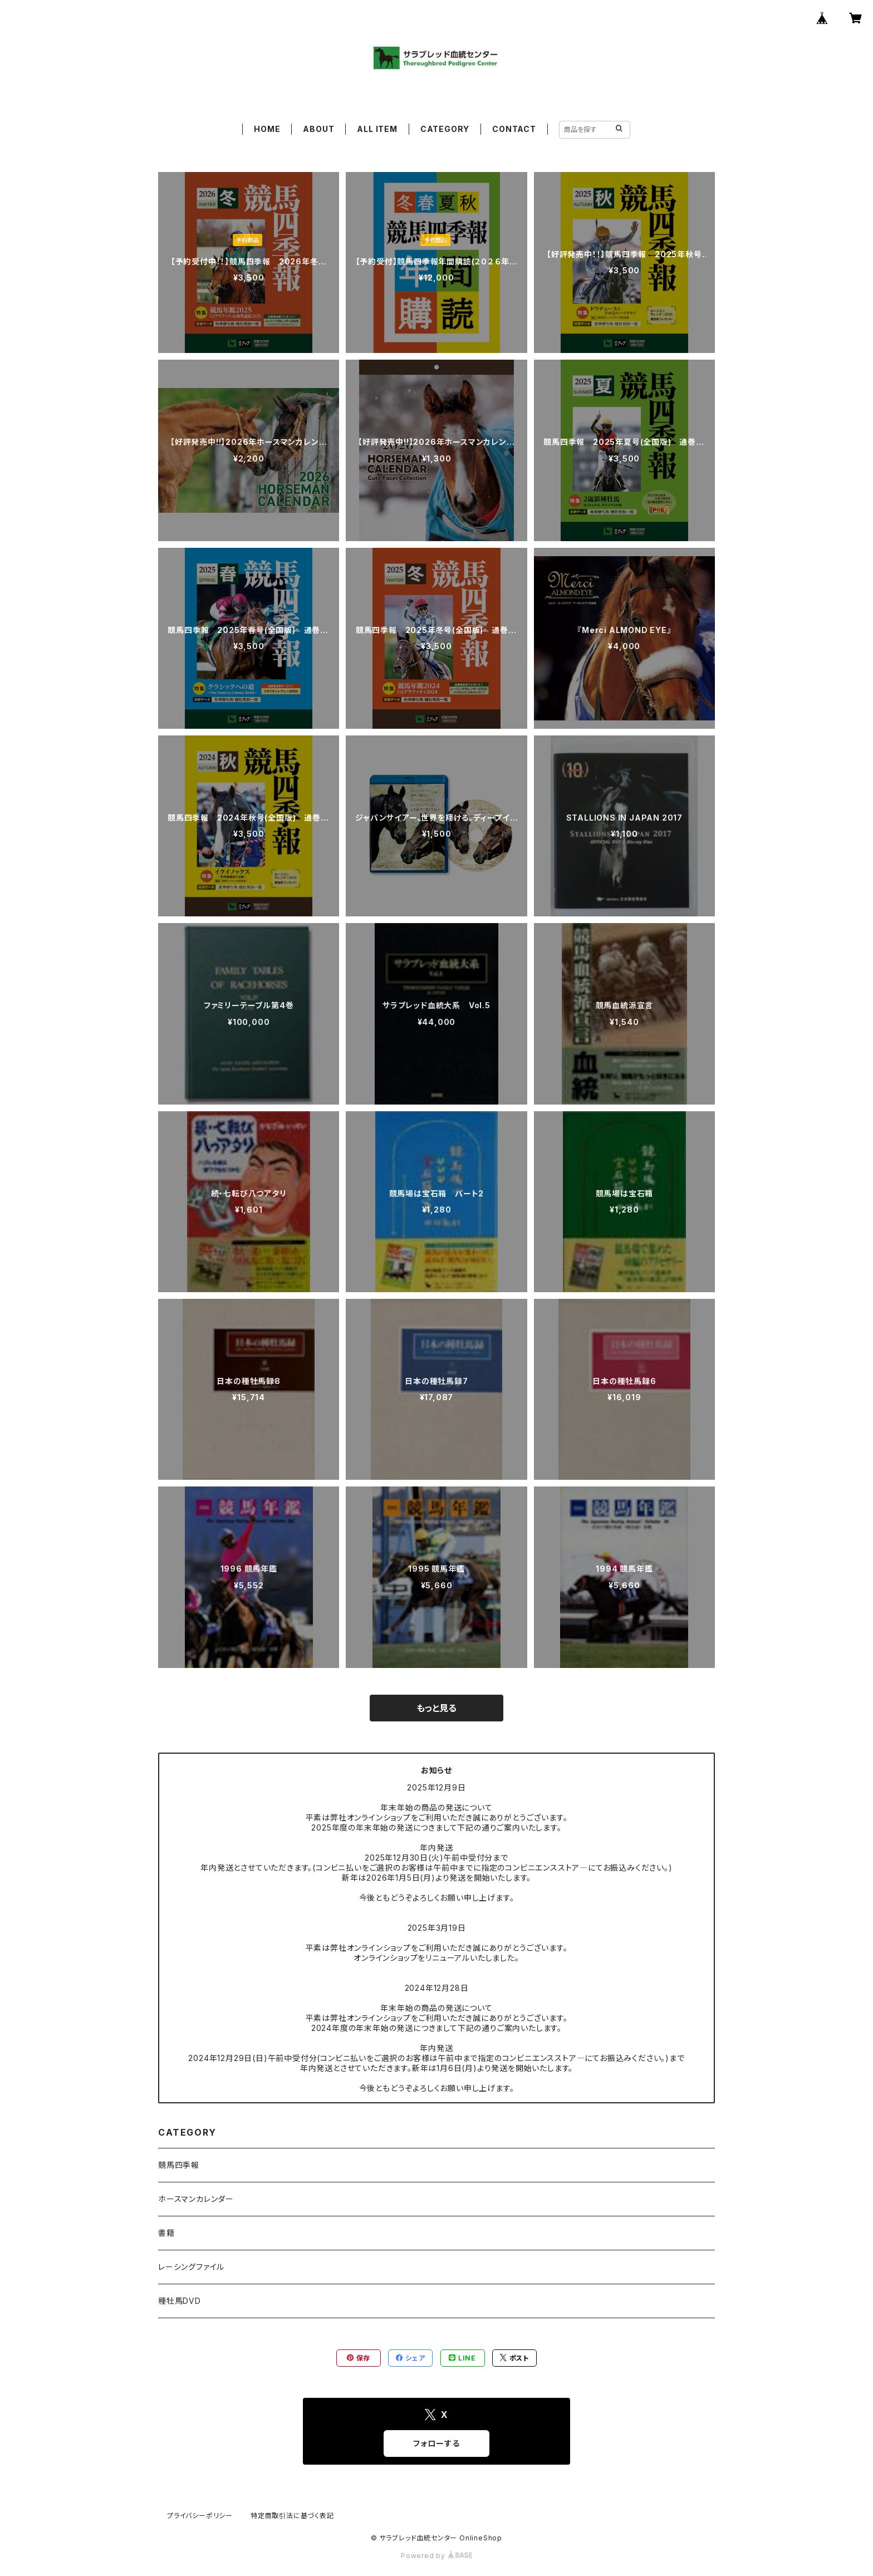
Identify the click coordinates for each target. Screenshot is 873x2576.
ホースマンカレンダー (196, 2199)
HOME (267, 129)
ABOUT (318, 129)
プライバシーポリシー (200, 2515)
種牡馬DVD (179, 2300)
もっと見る (436, 1708)
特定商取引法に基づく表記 (292, 2515)
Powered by (436, 2556)
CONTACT (514, 129)
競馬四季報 (178, 2165)
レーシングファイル (191, 2266)
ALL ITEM (377, 129)
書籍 (166, 2233)
